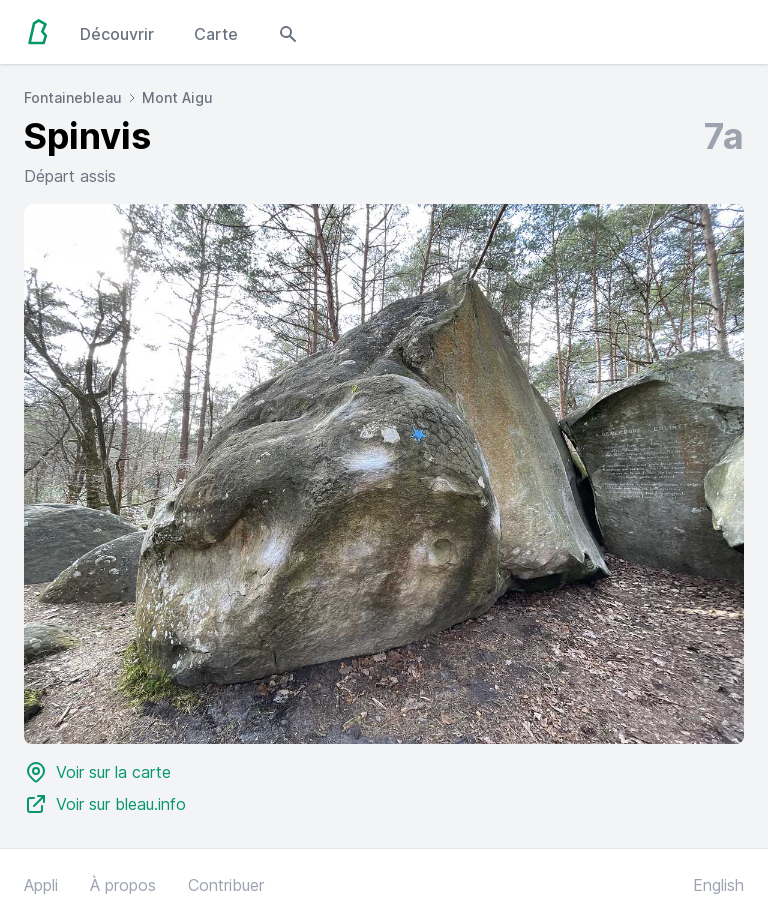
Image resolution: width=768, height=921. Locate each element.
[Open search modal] (288, 32)
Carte (216, 34)
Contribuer (226, 885)
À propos (123, 885)
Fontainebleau (73, 97)
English (718, 885)
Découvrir (117, 34)
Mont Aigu (177, 97)
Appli (41, 885)
